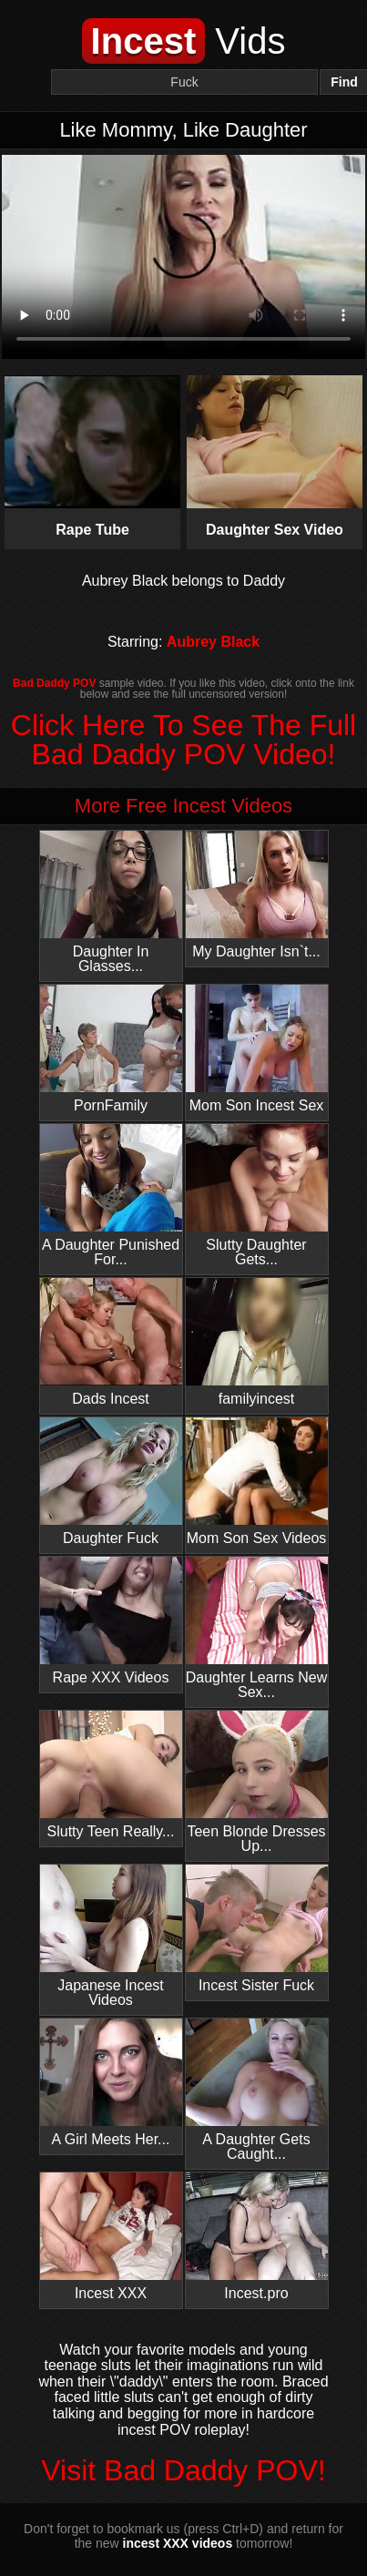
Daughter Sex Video (274, 456)
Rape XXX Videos (111, 1621)
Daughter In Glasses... (111, 902)
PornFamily (111, 1049)
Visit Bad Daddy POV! (183, 2470)
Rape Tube (92, 456)
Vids (184, 41)
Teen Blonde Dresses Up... (257, 1782)
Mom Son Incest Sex (257, 1049)
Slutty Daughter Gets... (257, 1195)
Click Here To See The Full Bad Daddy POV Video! (183, 740)
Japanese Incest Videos (111, 1936)
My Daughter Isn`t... (257, 895)
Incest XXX (111, 2236)
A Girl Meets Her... (111, 2083)
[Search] (184, 82)
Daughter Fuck (111, 1481)
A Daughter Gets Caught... (257, 2090)
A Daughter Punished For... (111, 1195)
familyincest (257, 1342)
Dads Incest (111, 1342)
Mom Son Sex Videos (257, 1481)
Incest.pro (257, 2236)
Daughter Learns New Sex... (257, 1628)
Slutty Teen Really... (111, 1775)
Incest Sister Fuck (257, 1929)
